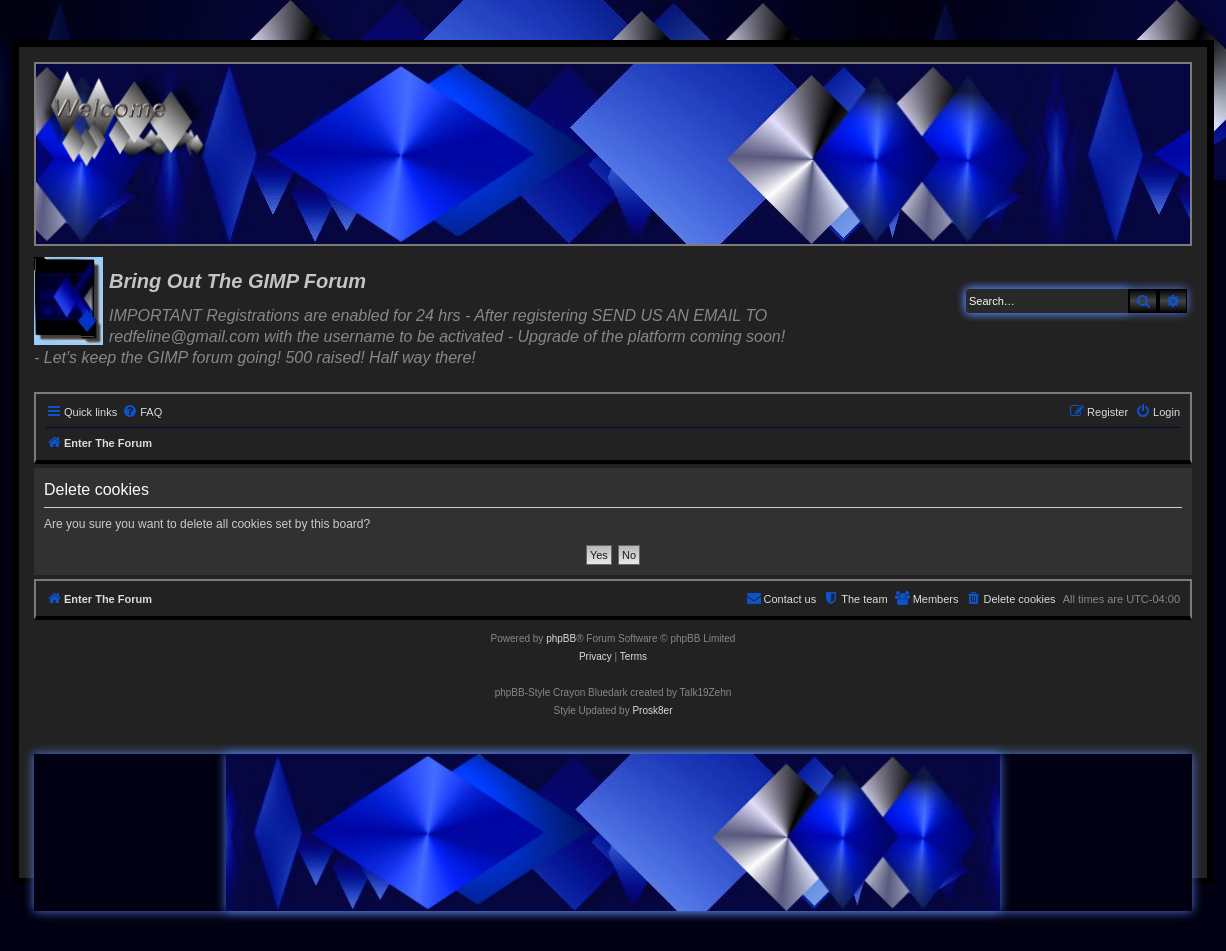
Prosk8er (652, 710)
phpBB (561, 638)
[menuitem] (142, 412)
